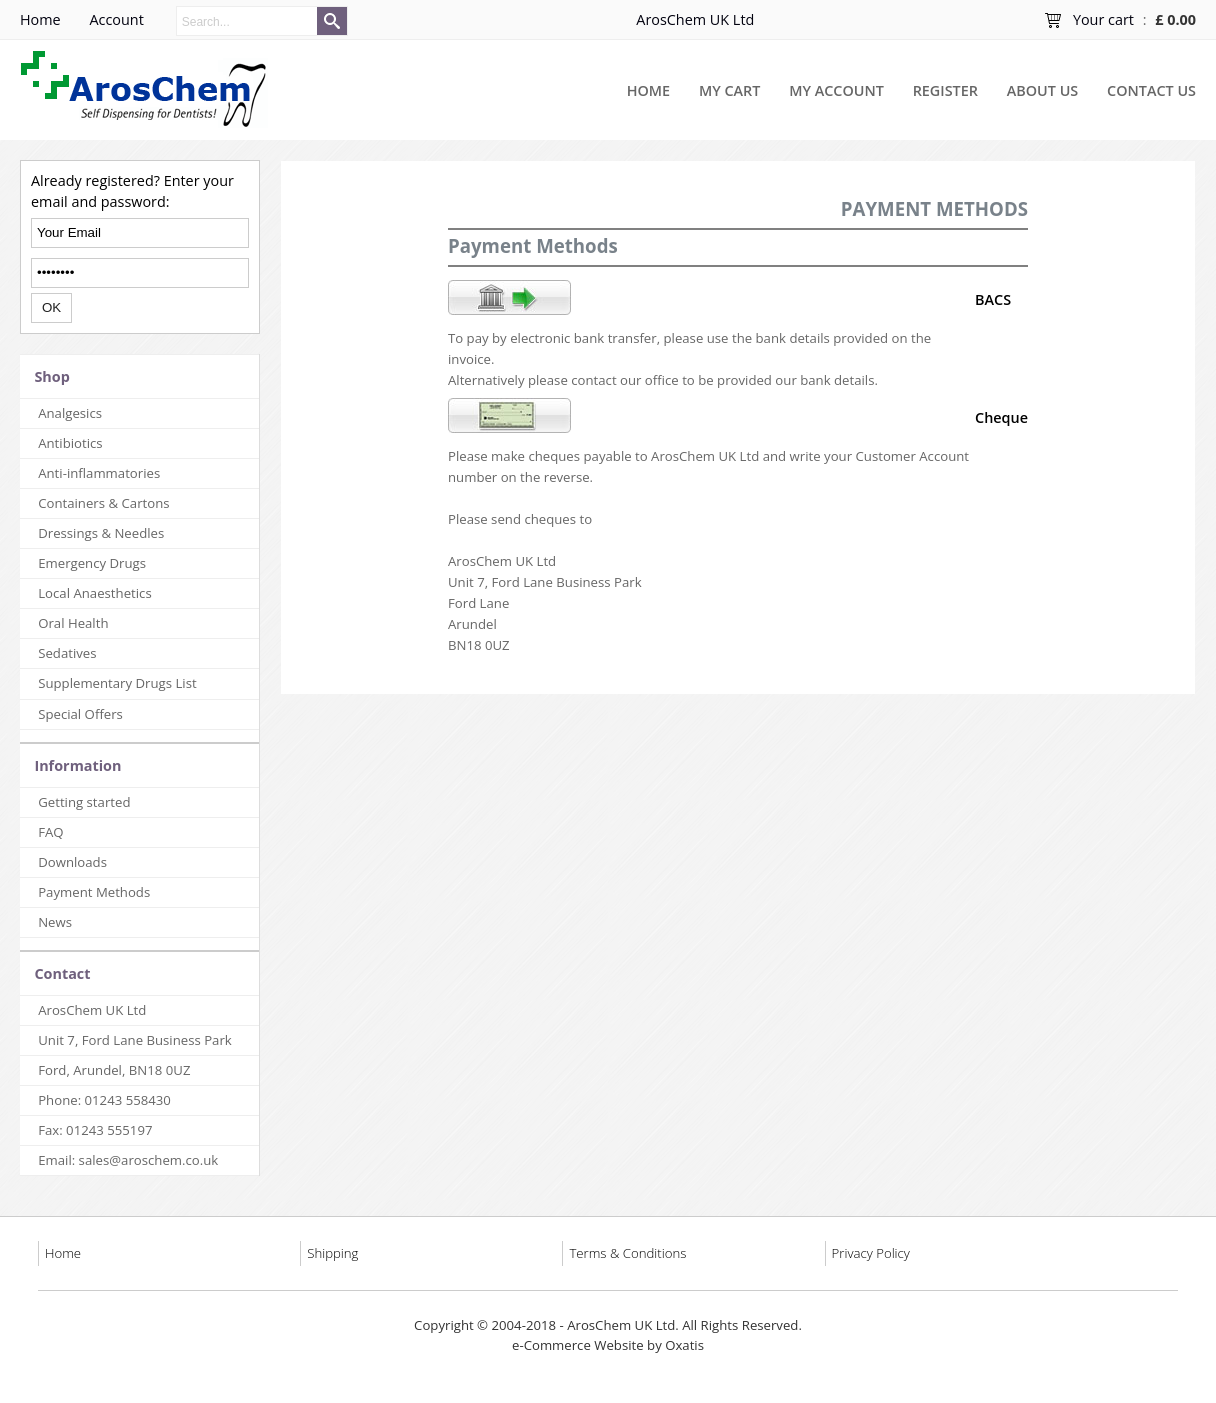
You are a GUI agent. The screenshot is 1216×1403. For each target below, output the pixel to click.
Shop (51, 376)
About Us (1042, 90)
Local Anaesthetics (95, 593)
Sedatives (67, 653)
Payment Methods (94, 892)
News (55, 922)
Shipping (332, 1253)
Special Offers (80, 714)
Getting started (84, 802)
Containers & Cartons (103, 503)
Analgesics (70, 413)
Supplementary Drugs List (117, 683)
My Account (836, 90)
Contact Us (1151, 90)
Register (945, 90)
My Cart (729, 90)
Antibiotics (70, 443)
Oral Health (73, 623)
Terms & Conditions (627, 1253)
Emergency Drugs (92, 563)
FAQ (50, 832)
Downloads (72, 862)
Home (648, 90)
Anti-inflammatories (99, 473)
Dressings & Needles (101, 533)
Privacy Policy (871, 1253)
